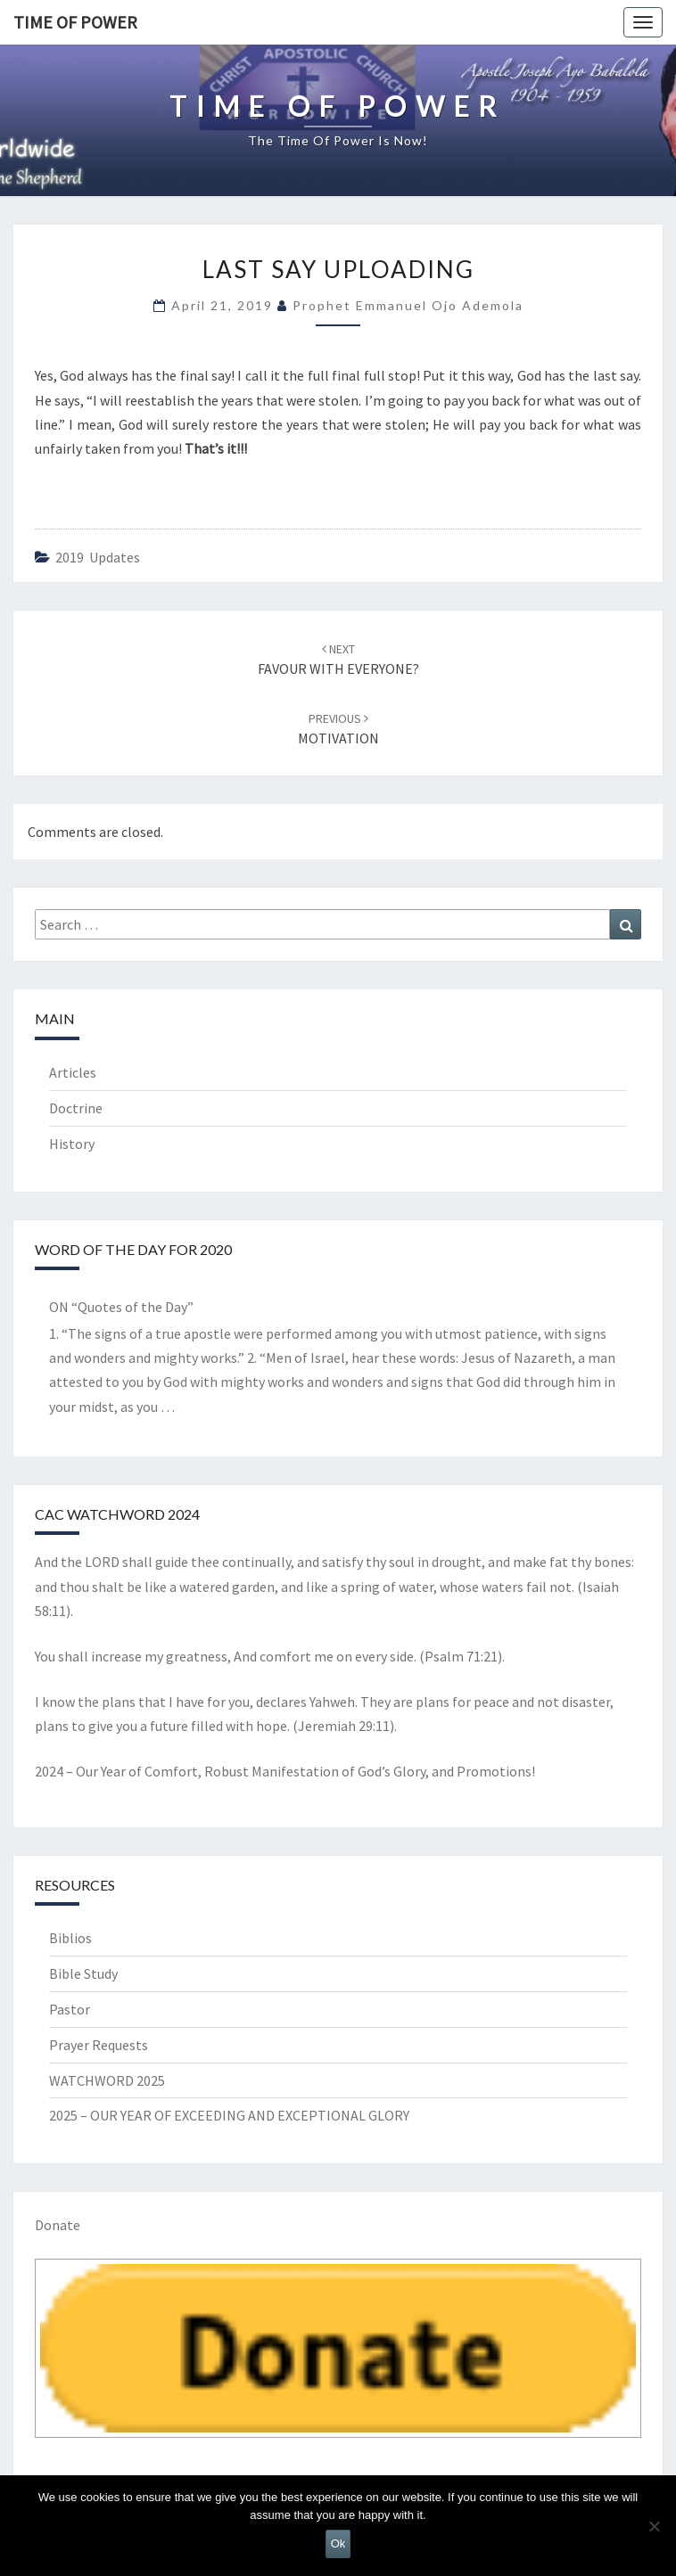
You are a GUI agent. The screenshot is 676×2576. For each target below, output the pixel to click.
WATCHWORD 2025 (107, 2080)
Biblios (70, 1938)
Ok (338, 2543)
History (72, 1144)
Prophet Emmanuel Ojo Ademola (408, 305)
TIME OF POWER (75, 22)
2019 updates (97, 557)
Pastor (69, 2009)
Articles (72, 1072)
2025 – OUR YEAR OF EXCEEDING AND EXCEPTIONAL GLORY (229, 2115)
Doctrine (76, 1108)
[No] (654, 2526)
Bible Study (83, 1973)
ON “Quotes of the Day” (121, 1307)
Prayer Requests (98, 2045)
